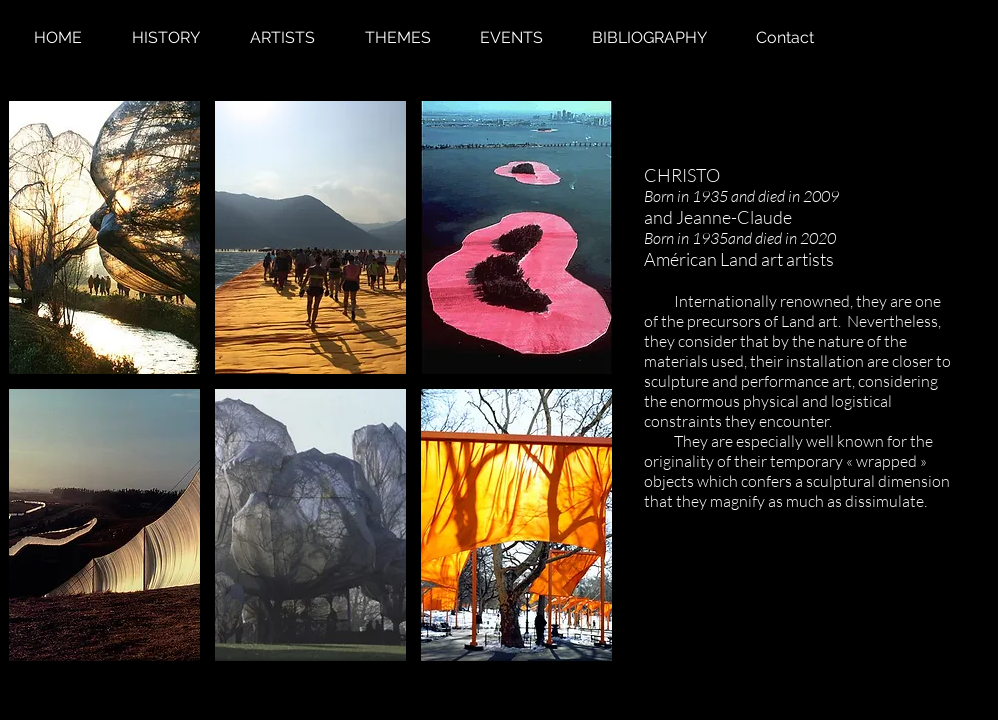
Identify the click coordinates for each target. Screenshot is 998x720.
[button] (104, 237)
